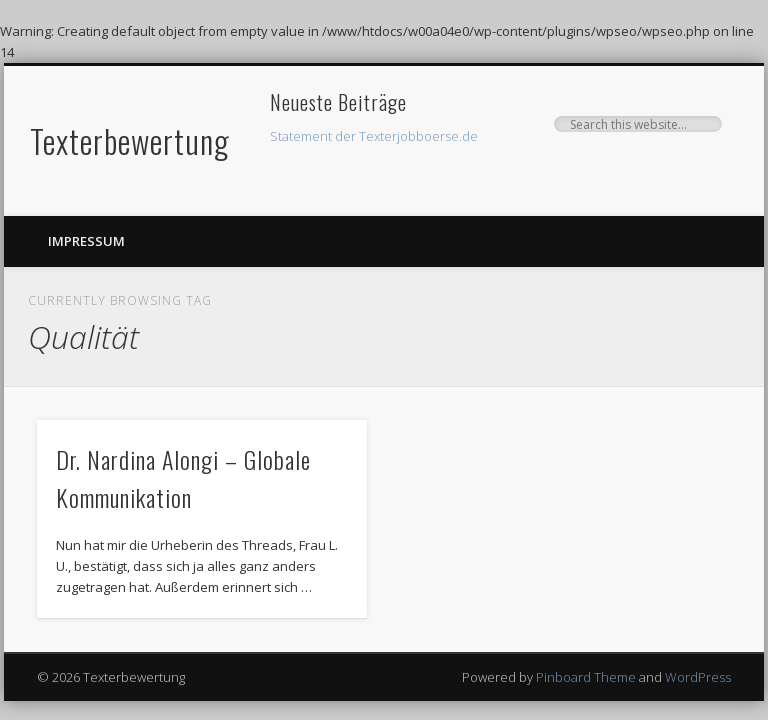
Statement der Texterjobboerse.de (374, 136)
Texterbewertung (130, 140)
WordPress (698, 677)
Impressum (86, 241)
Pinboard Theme (586, 677)
